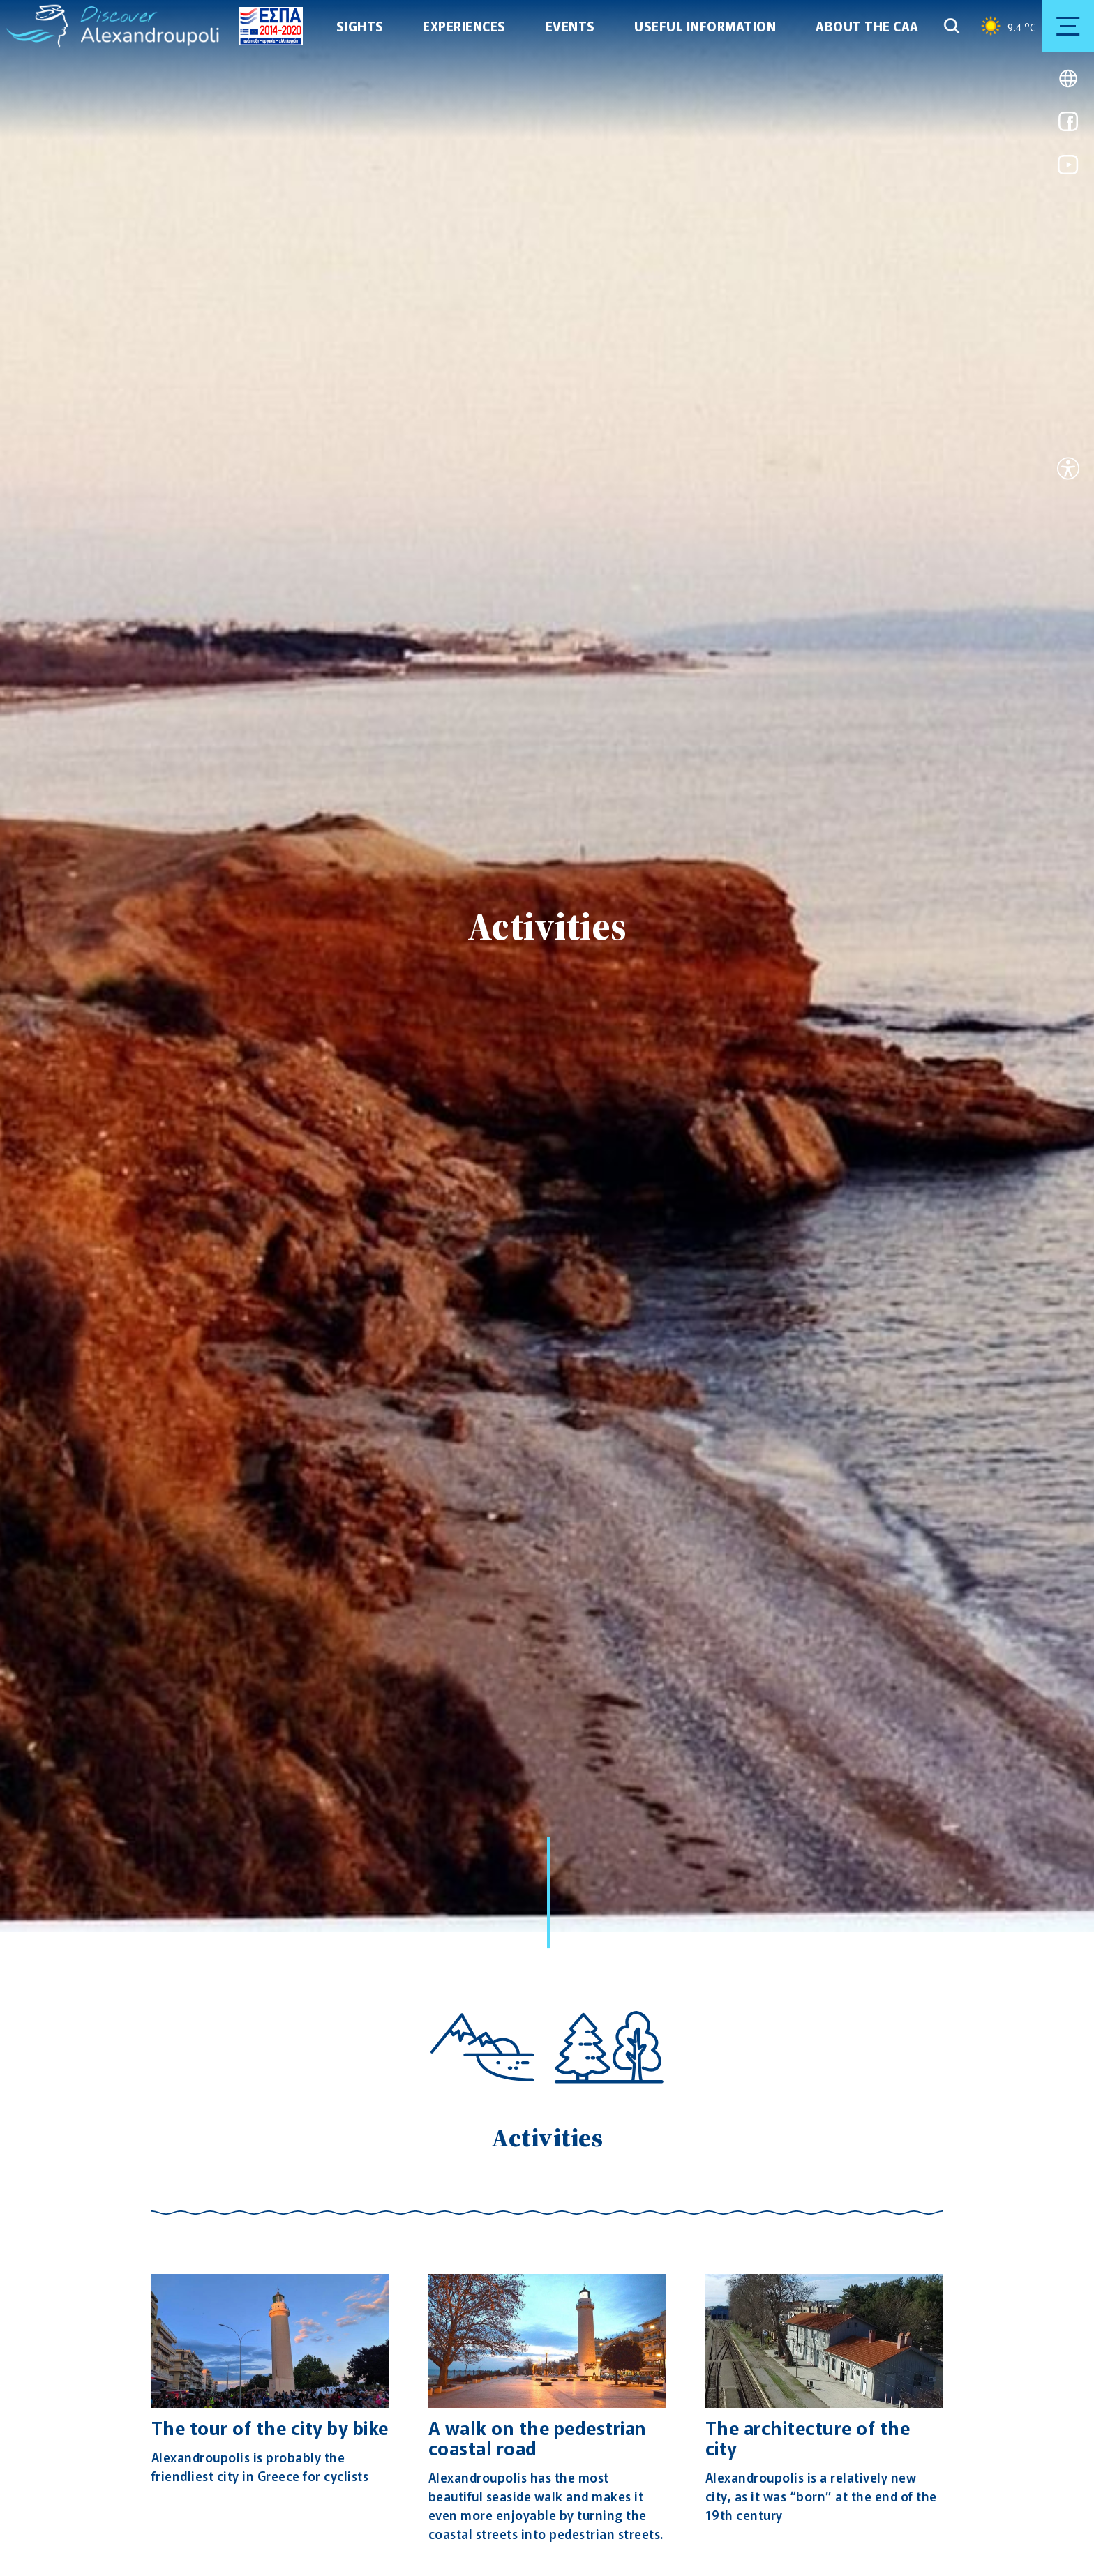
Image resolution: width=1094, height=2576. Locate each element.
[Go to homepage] (38, 26)
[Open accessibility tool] (1068, 470)
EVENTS (570, 26)
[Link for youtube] (1068, 169)
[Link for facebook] (1068, 125)
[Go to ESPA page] (266, 26)
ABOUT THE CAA (867, 26)
